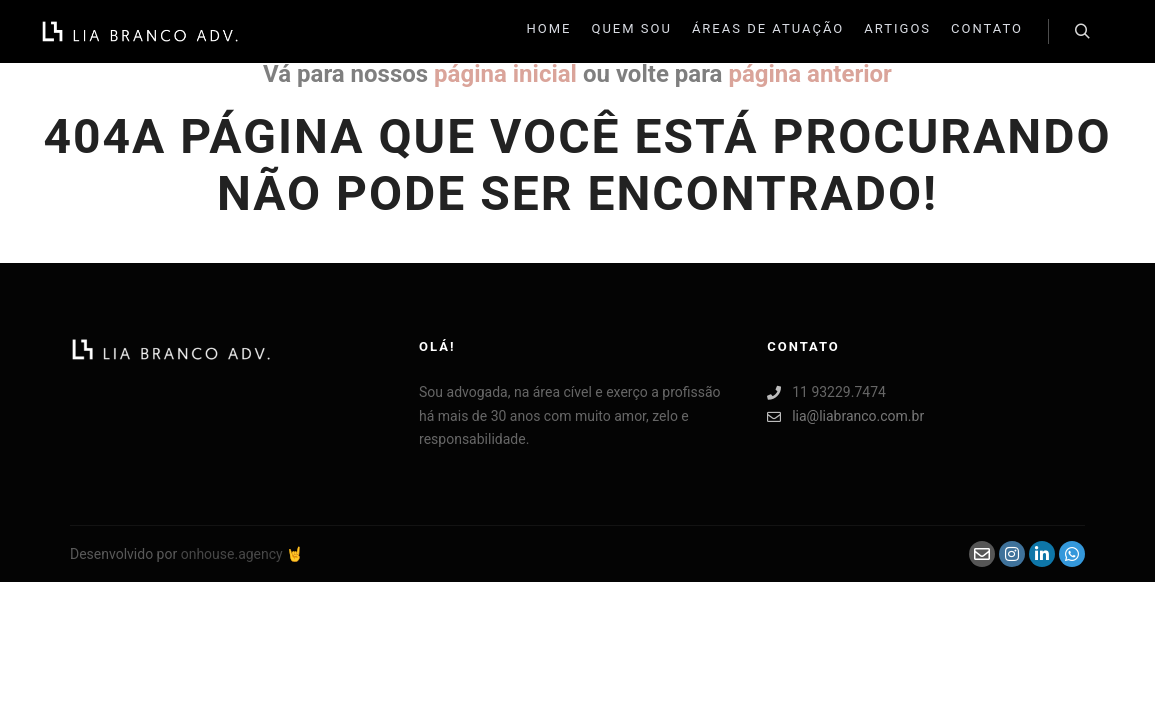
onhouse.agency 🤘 (242, 554)
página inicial (505, 74)
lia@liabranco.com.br (845, 416)
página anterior (810, 74)
